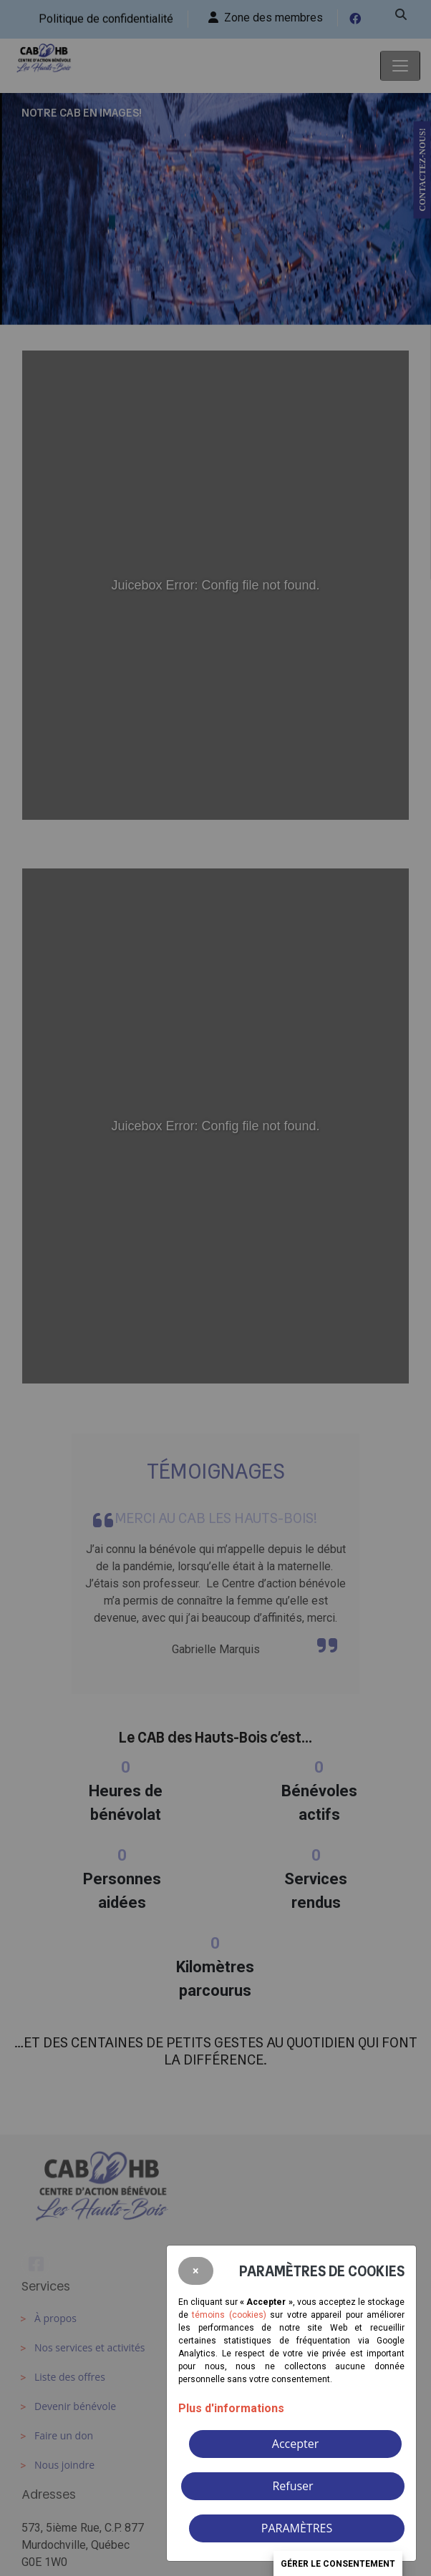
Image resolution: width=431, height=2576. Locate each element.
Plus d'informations (231, 2408)
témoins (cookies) (229, 2315)
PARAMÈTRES (296, 2528)
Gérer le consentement (338, 2564)
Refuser (292, 2486)
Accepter (295, 2444)
